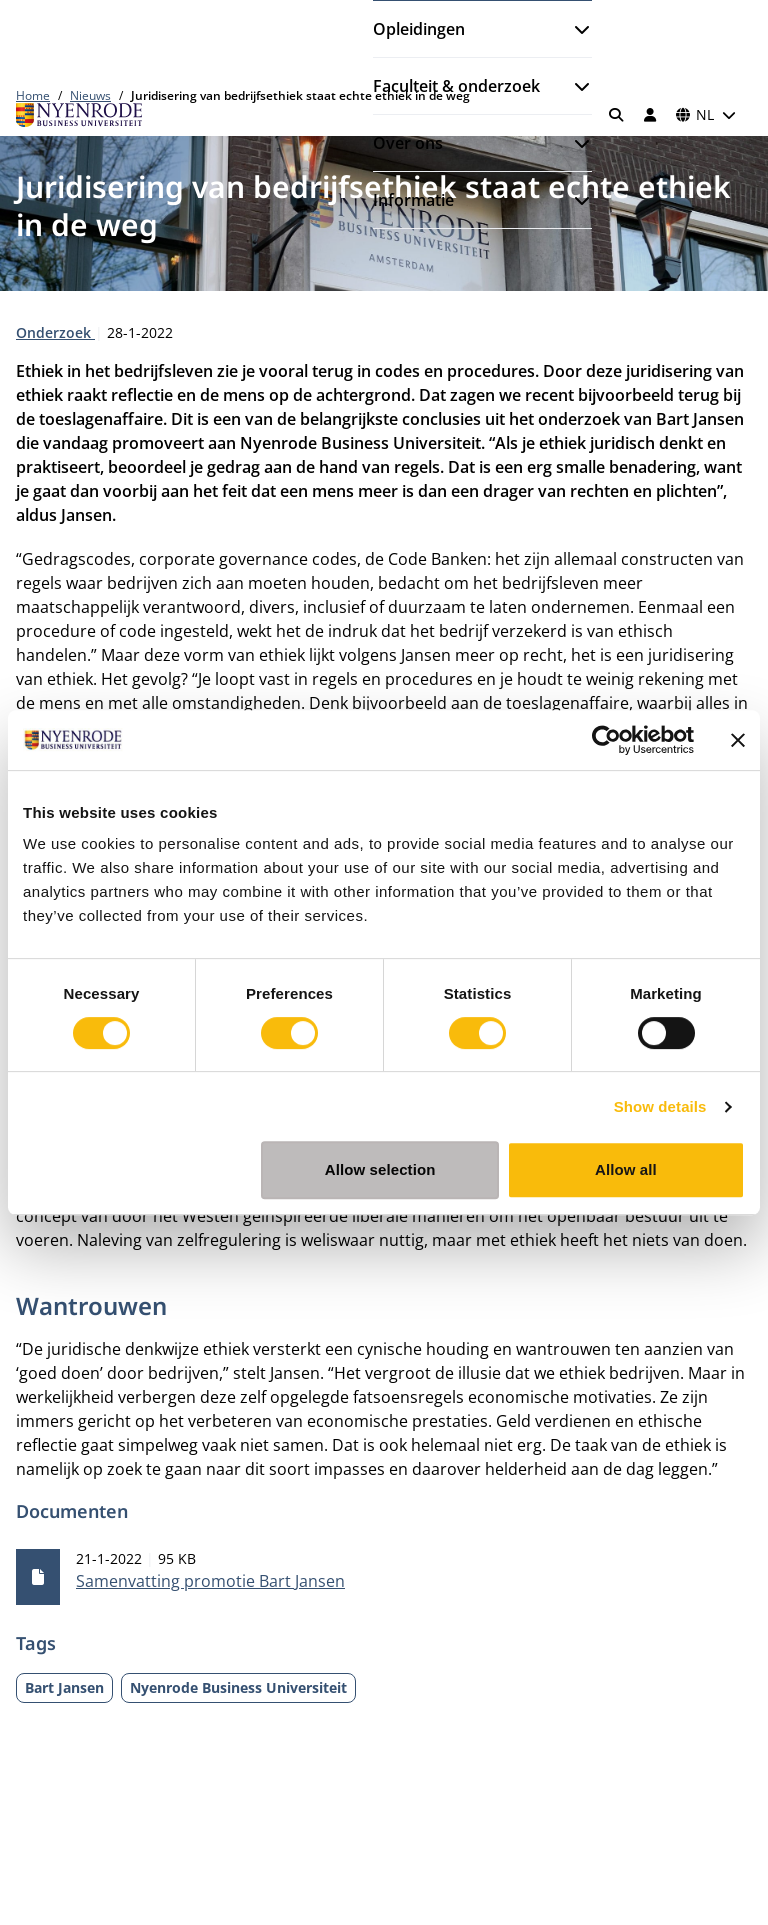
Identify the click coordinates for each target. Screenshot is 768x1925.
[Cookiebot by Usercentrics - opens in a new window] (606, 740)
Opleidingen (419, 29)
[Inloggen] (650, 115)
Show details (660, 1106)
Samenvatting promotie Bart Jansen (210, 1581)
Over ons (408, 143)
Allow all (626, 1169)
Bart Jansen (64, 1687)
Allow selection (380, 1169)
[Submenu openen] (574, 29)
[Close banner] (738, 740)
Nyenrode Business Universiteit (238, 1687)
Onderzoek (55, 332)
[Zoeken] (617, 115)
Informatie (413, 200)
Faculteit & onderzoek (456, 86)
